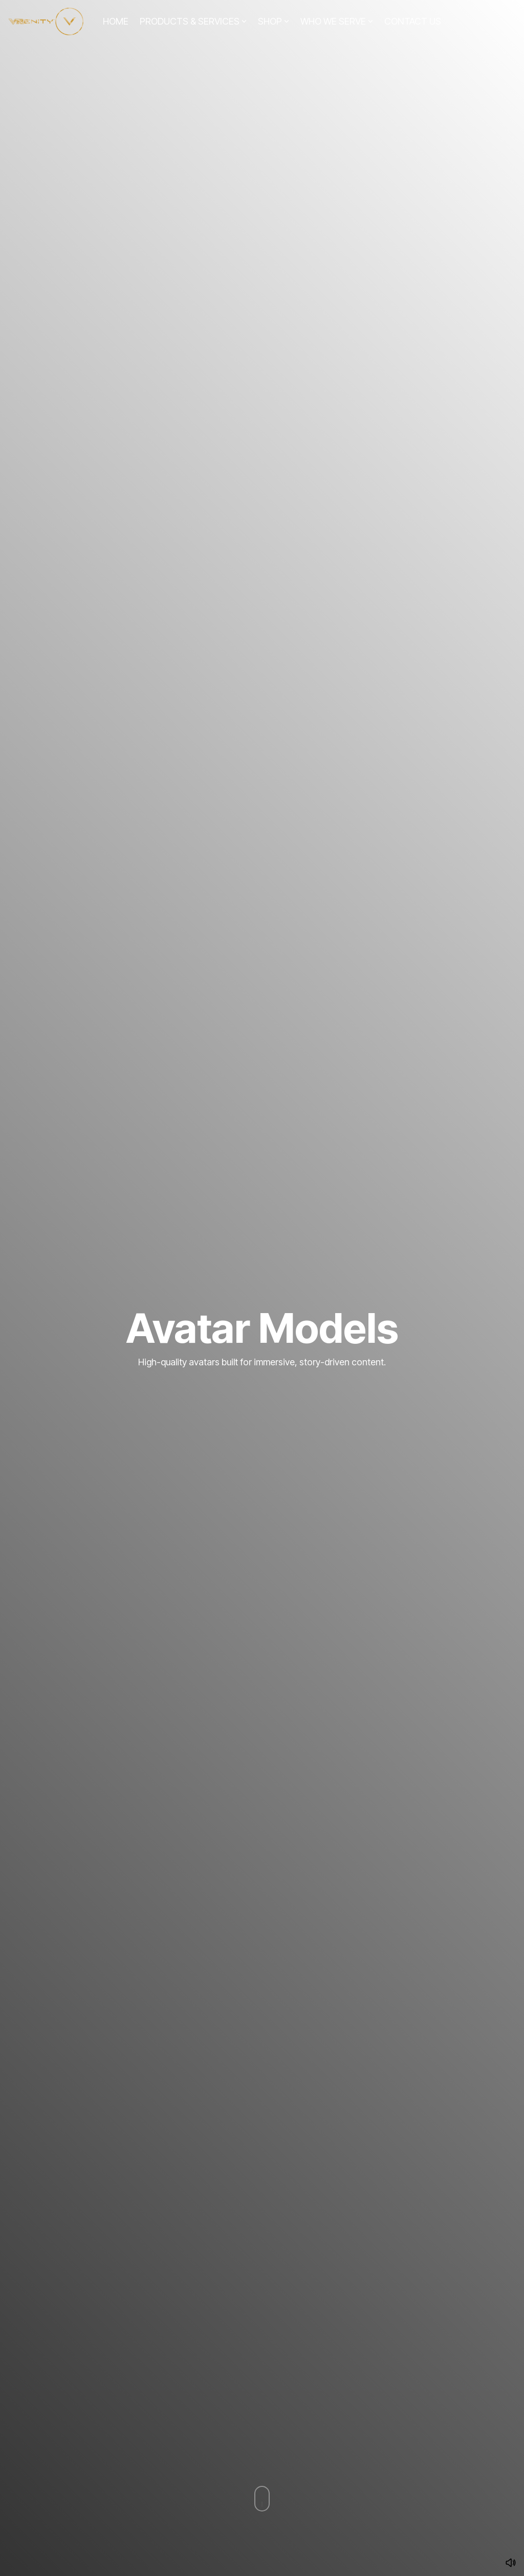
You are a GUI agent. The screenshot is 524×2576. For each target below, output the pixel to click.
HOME (115, 21)
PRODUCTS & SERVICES (193, 21)
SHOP (273, 21)
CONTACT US (412, 21)
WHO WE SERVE (336, 21)
